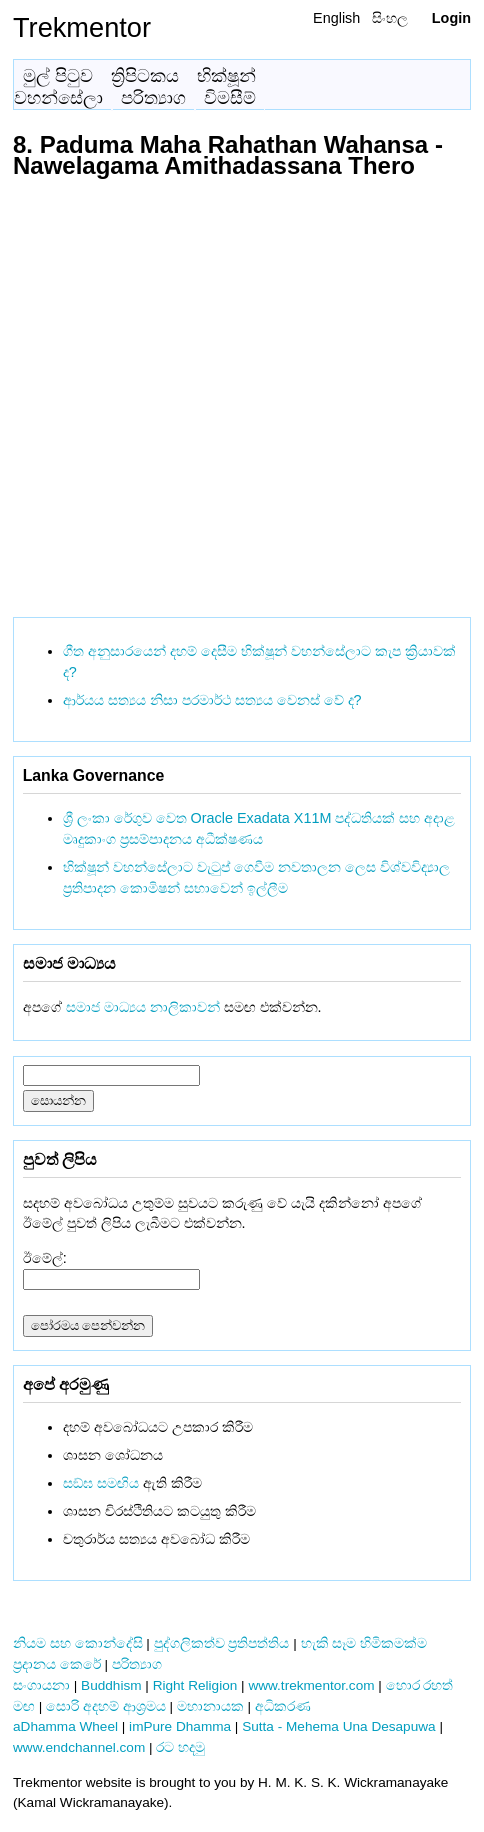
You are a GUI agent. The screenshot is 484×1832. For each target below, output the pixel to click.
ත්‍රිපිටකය (145, 76)
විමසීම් (230, 98)
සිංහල (390, 18)
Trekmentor (82, 27)
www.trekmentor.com (311, 1685)
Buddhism (111, 1685)
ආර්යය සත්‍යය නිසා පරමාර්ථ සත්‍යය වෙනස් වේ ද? (212, 700)
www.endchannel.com (79, 1747)
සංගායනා (41, 1685)
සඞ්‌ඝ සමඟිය (101, 1483)
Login (451, 18)
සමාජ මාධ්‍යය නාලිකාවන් (143, 1007)
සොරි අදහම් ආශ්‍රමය (106, 1706)
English (336, 18)
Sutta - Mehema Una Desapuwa (338, 1726)
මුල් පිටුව (58, 76)
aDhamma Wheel (65, 1726)
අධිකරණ (283, 1706)
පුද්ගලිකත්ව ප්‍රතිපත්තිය (222, 1643)
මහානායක (210, 1706)
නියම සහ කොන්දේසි (78, 1643)
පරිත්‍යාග (153, 98)
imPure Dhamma (180, 1726)
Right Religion (195, 1685)
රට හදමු (180, 1747)
